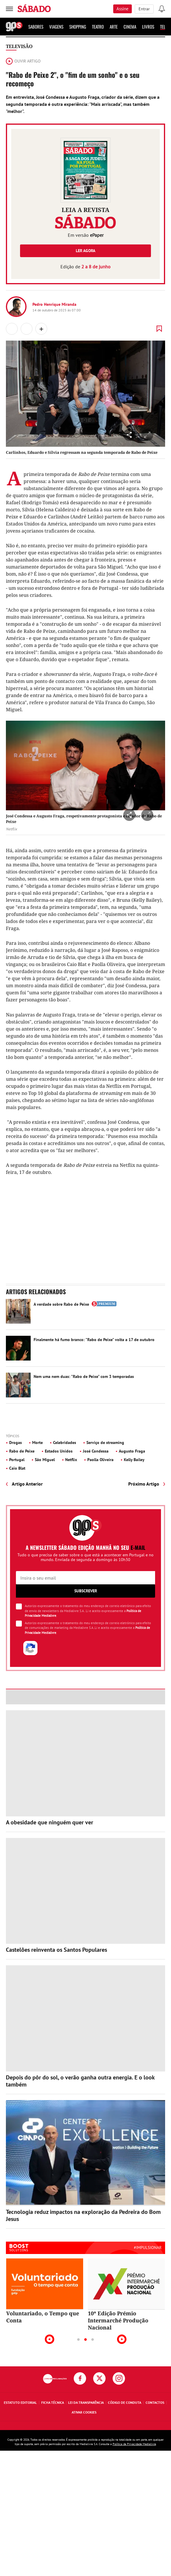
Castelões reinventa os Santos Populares (56, 1950)
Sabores (35, 26)
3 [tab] (93, 2340)
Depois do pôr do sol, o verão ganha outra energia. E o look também (80, 2081)
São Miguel (45, 1459)
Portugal (16, 1459)
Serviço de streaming (105, 1442)
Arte (114, 26)
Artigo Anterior (27, 1484)
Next (121, 2339)
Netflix (71, 1459)
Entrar (144, 9)
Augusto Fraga (132, 1451)
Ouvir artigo (23, 61)
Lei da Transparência (86, 2402)
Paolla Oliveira (100, 1459)
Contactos (155, 2402)
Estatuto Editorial (20, 2402)
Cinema (130, 26)
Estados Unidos (59, 1451)
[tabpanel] (45, 2291)
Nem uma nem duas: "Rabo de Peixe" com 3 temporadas (84, 1376)
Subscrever (85, 1590)
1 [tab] (78, 2340)
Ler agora (85, 250)
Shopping (77, 26)
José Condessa (95, 1451)
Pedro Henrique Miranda (54, 304)
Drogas (15, 1442)
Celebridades (64, 1442)
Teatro (98, 26)
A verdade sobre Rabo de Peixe (61, 1304)
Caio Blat (17, 1468)
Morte (37, 1442)
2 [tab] (85, 2340)
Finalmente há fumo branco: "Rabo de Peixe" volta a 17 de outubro (94, 1339)
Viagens (56, 26)
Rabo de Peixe (21, 1451)
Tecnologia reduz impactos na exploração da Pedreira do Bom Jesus (83, 2215)
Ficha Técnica (52, 2402)
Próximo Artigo (143, 1484)
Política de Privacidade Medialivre (134, 2444)
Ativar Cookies (84, 2412)
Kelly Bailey (134, 1459)
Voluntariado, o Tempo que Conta (42, 2317)
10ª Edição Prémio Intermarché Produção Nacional (118, 2320)
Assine (122, 9)
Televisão (19, 46)
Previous (49, 2339)
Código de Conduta (124, 2402)
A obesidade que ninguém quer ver (49, 1822)
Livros (148, 26)
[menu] (9, 8)
